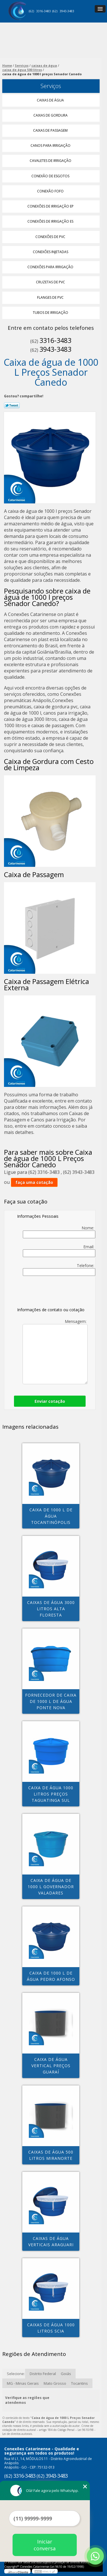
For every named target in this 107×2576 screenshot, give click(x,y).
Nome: (59, 1231)
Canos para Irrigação (51, 145)
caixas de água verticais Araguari (51, 2241)
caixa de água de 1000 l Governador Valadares (51, 1887)
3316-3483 (43, 11)
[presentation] (53, 1293)
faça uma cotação (34, 1182)
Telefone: (59, 1269)
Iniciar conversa (45, 2545)
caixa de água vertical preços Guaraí (50, 2066)
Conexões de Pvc (50, 236)
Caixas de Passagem (50, 130)
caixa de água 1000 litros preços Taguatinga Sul (50, 1794)
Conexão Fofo (50, 191)
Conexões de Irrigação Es (50, 221)
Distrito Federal (43, 2373)
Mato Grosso (55, 2383)
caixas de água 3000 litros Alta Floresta (51, 1609)
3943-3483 (67, 11)
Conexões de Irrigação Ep (50, 206)
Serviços (51, 86)
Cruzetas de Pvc (51, 282)
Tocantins (79, 2383)
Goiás (66, 2373)
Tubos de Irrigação (51, 312)
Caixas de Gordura (50, 115)
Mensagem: (55, 1351)
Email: (59, 1250)
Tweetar (12, 405)
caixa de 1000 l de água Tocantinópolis (50, 1516)
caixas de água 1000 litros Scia (51, 2328)
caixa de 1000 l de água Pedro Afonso (51, 1976)
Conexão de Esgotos (50, 176)
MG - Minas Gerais (23, 2383)
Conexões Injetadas (51, 251)
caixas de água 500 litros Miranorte (50, 2155)
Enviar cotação (50, 1401)
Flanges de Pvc (50, 297)
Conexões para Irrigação (50, 267)
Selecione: (16, 2373)
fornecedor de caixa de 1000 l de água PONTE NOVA (50, 1701)
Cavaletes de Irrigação (51, 160)
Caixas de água (51, 100)
